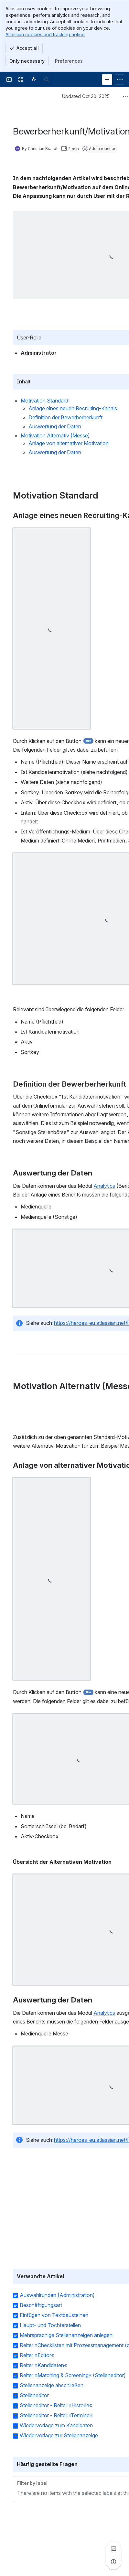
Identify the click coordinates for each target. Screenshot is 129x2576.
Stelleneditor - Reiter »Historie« (56, 2405)
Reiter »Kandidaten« (43, 2365)
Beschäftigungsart (41, 2305)
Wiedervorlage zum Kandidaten (56, 2425)
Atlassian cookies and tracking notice (45, 34)
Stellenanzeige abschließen (51, 2385)
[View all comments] (113, 2549)
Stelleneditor (34, 2395)
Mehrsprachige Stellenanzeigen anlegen (66, 2335)
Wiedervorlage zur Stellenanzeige (59, 2435)
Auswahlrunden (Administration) (57, 2295)
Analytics (104, 1186)
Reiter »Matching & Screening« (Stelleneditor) (73, 2375)
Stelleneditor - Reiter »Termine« (56, 2415)
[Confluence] (33, 79)
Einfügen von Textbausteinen (54, 2315)
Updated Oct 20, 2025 (86, 96)
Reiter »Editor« (37, 2355)
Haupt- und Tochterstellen (50, 2325)
